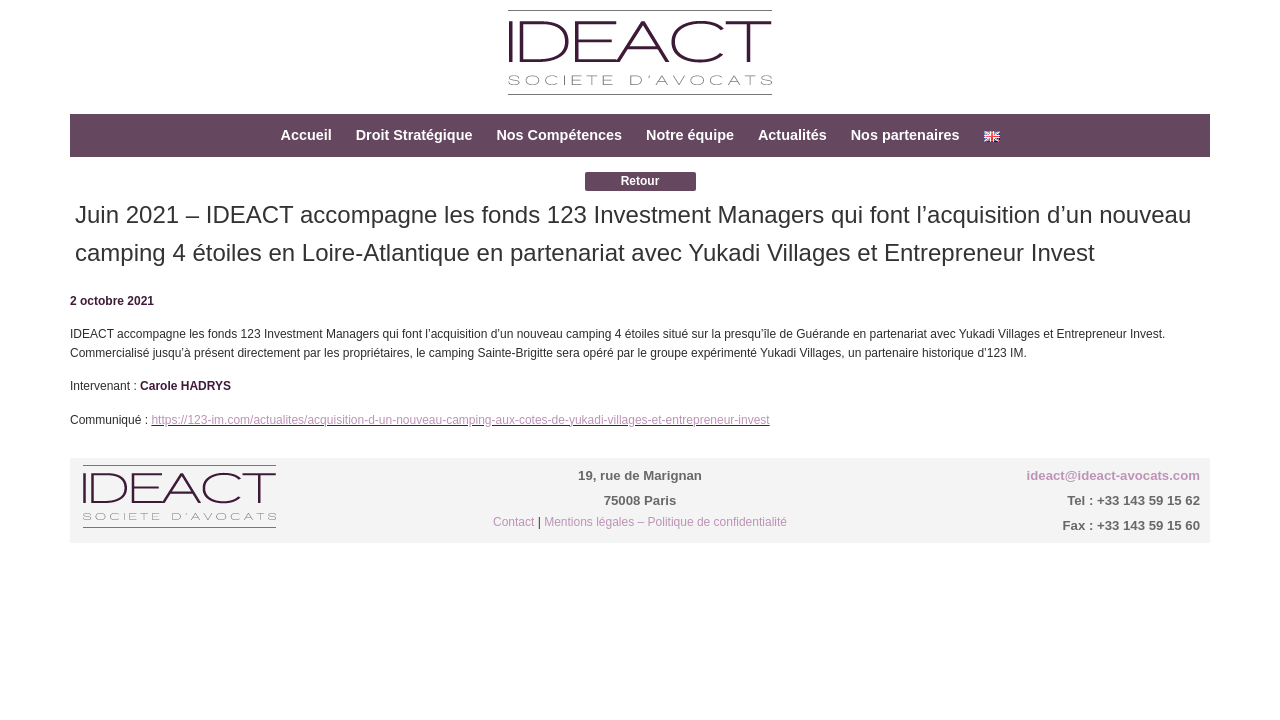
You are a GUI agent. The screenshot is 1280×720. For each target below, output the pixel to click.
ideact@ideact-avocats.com (1113, 475)
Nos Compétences (559, 135)
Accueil (305, 135)
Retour (640, 181)
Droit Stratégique (414, 135)
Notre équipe (690, 135)
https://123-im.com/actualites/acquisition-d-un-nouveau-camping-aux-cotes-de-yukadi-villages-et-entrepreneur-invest (460, 420)
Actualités (792, 135)
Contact (513, 522)
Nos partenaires (905, 135)
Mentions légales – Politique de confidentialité (665, 522)
